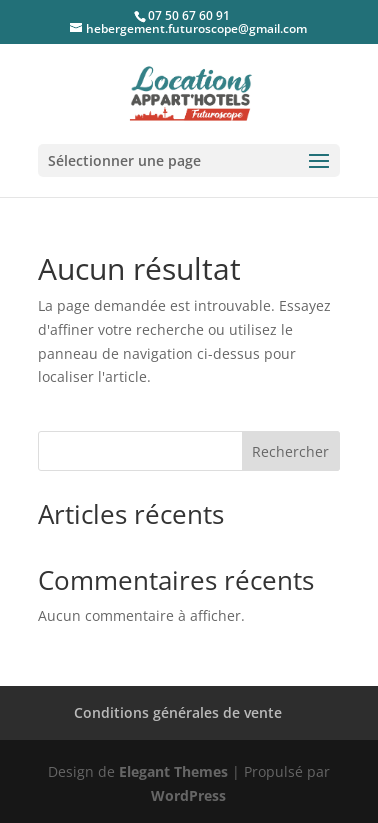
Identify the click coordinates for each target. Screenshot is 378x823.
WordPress (188, 795)
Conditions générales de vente (178, 712)
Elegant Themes (173, 771)
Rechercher (290, 451)
